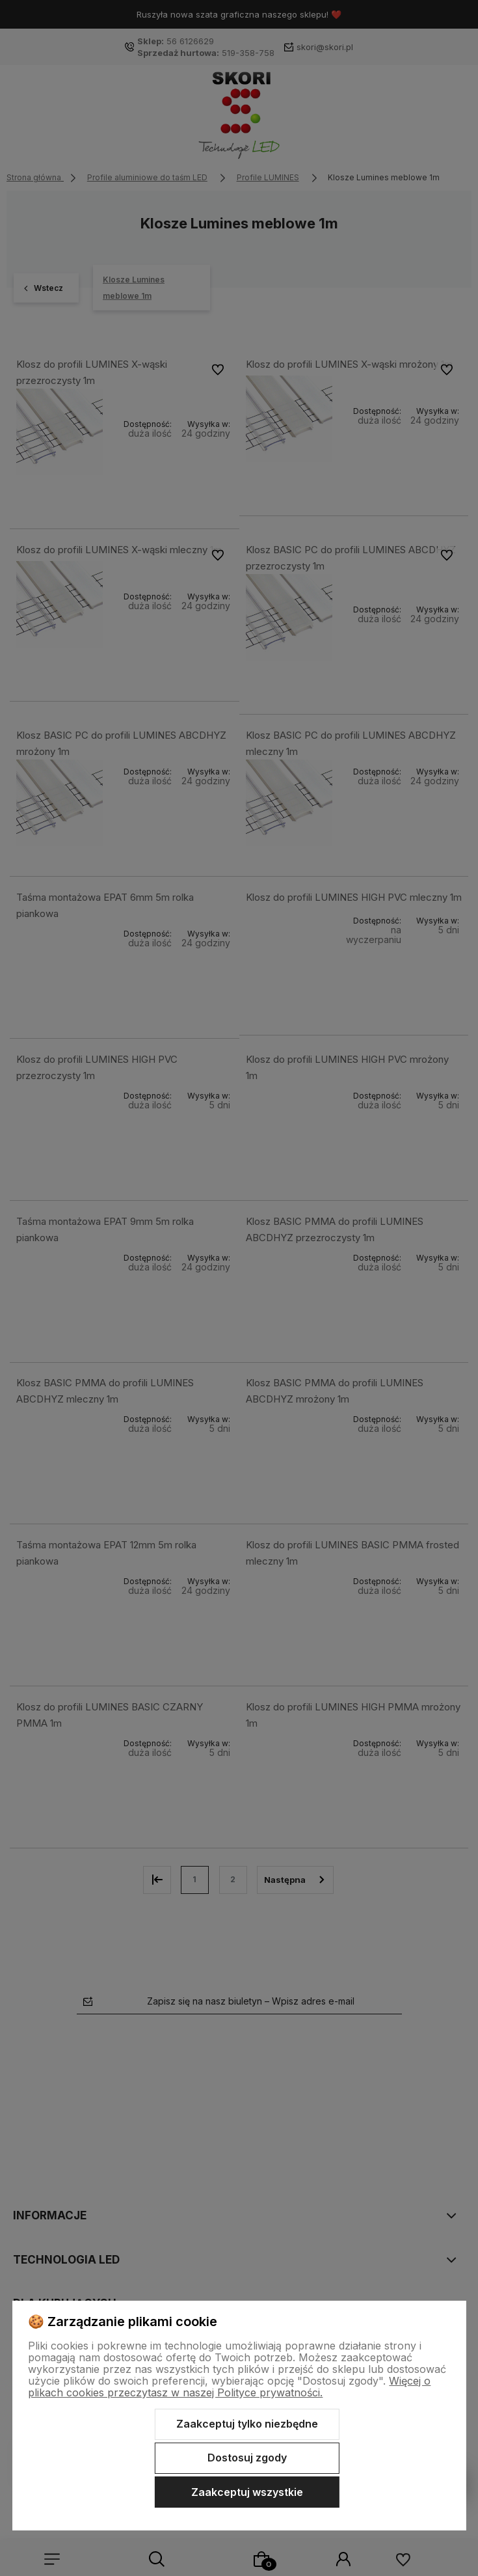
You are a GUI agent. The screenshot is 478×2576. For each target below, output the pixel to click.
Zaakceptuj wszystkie (247, 2492)
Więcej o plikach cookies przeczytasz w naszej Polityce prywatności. (229, 2386)
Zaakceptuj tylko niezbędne (247, 2423)
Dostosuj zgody (247, 2457)
